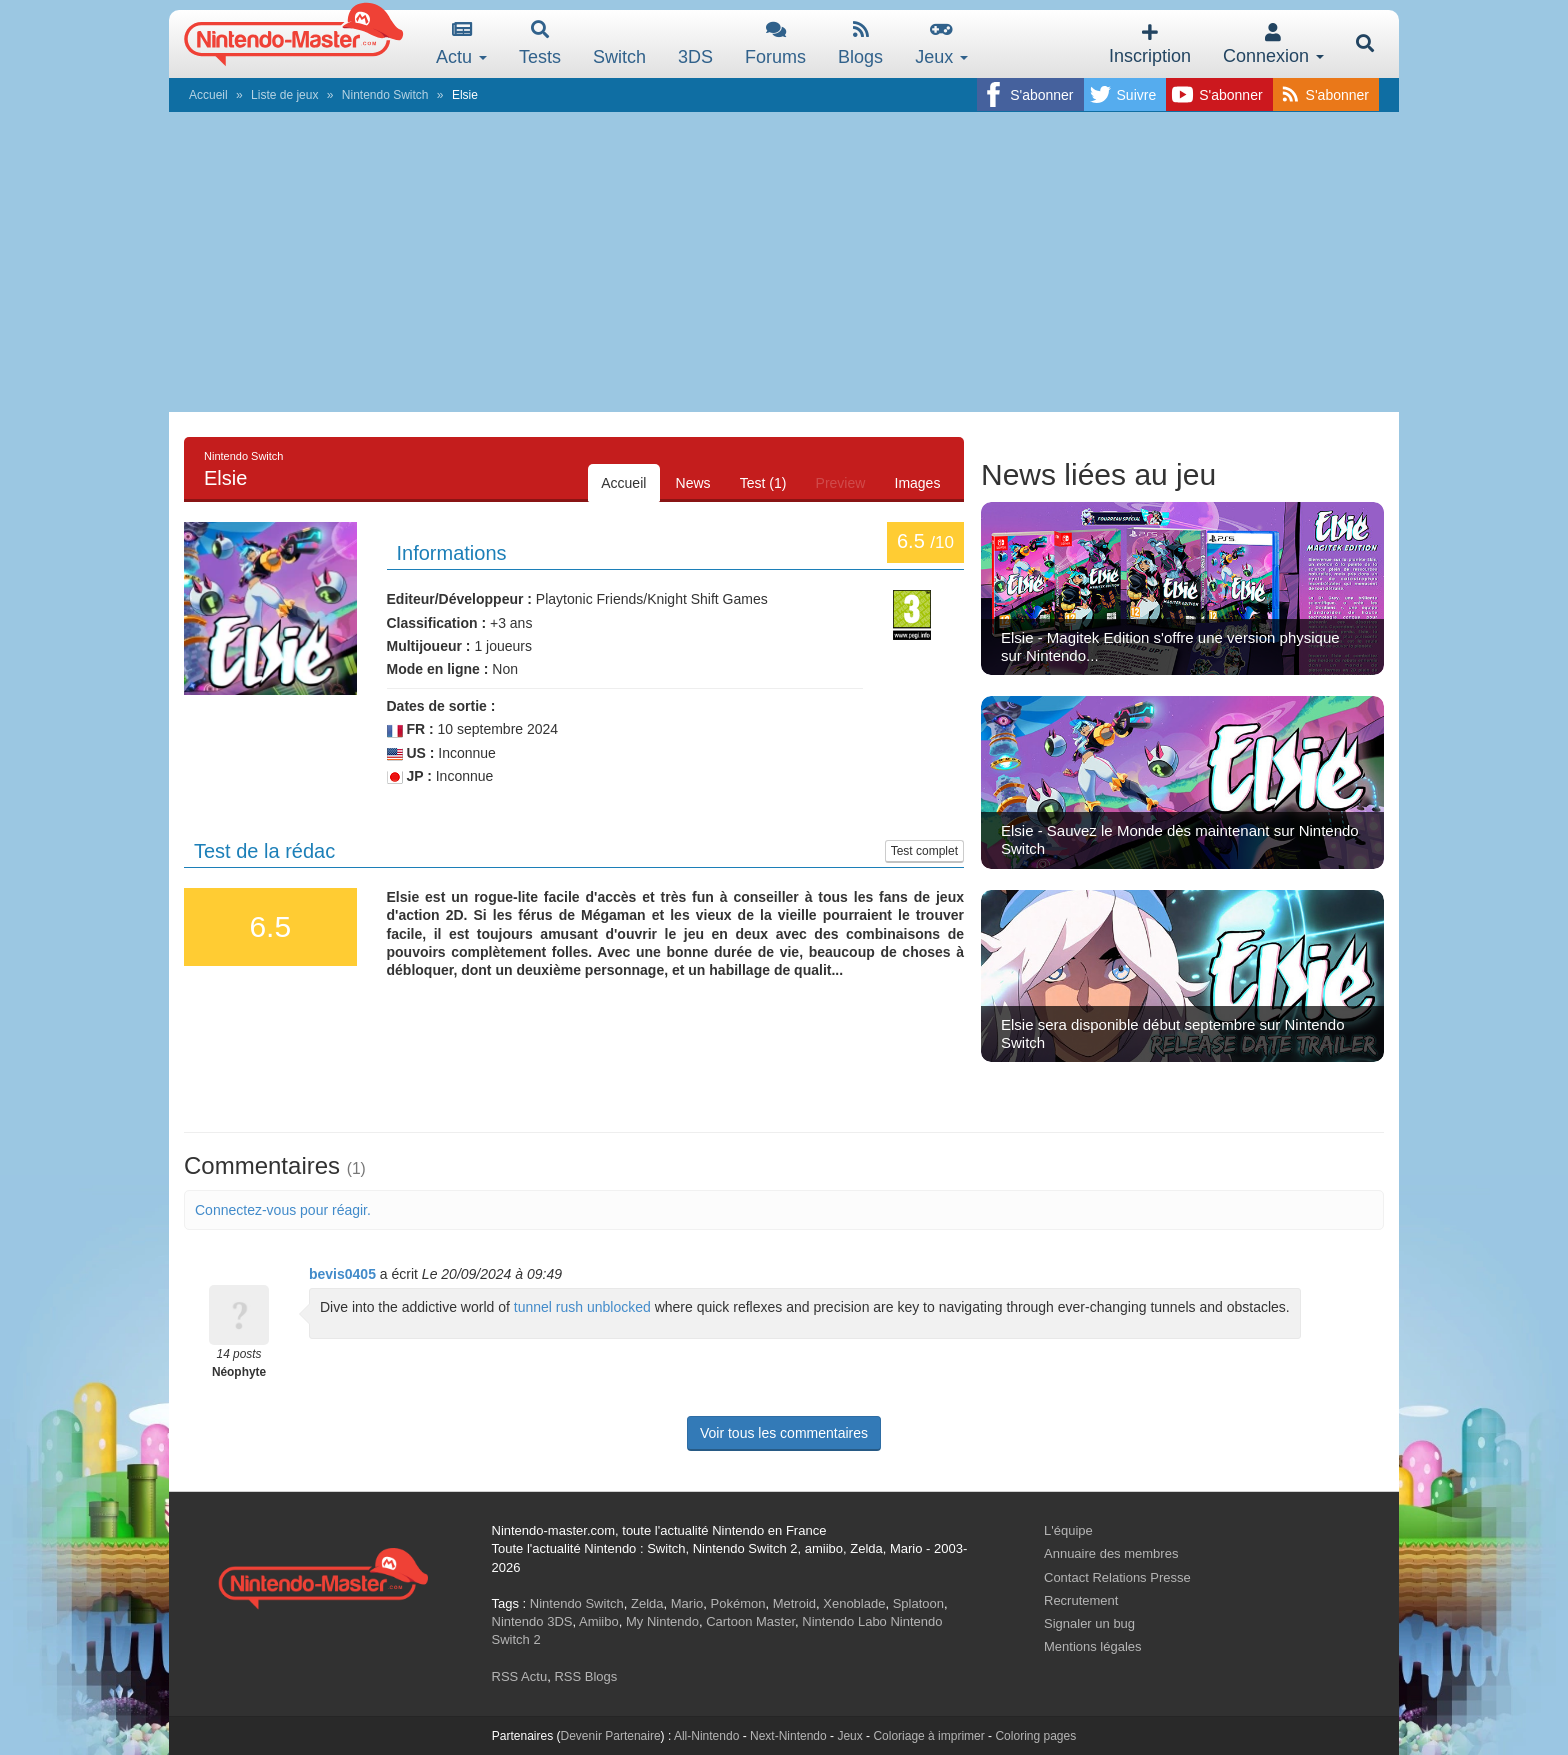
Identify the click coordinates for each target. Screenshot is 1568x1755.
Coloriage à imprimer (928, 1736)
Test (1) (756, 483)
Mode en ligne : (438, 669)
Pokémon (738, 1603)
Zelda (647, 1603)
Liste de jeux (284, 95)
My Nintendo (662, 1621)
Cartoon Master (750, 1621)
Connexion (1273, 44)
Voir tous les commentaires (784, 1433)
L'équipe (1068, 1530)
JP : (409, 776)
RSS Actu (520, 1676)
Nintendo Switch (385, 95)
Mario (687, 1603)
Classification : (437, 623)
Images (916, 483)
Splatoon (918, 1603)
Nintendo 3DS (532, 1621)
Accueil (208, 95)
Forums (775, 43)
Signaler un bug (1089, 1623)
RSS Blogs (585, 1676)
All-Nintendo (706, 1736)
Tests (540, 43)
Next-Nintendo (788, 1736)
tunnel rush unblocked (582, 1307)
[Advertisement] (784, 262)
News (683, 483)
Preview (836, 483)
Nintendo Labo (844, 1621)
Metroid (794, 1603)
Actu (461, 43)
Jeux (941, 43)
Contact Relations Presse (1117, 1577)
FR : (410, 729)
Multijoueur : (429, 646)
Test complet (924, 851)
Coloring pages (1035, 1736)
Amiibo (599, 1621)
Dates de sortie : (441, 706)
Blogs (860, 43)
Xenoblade (854, 1603)
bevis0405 (342, 1274)
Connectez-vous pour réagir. (283, 1210)
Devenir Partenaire (611, 1736)
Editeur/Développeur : (459, 599)
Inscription (1150, 44)
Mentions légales (1093, 1646)
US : (411, 753)
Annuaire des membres (1111, 1553)
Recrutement (1081, 1600)
